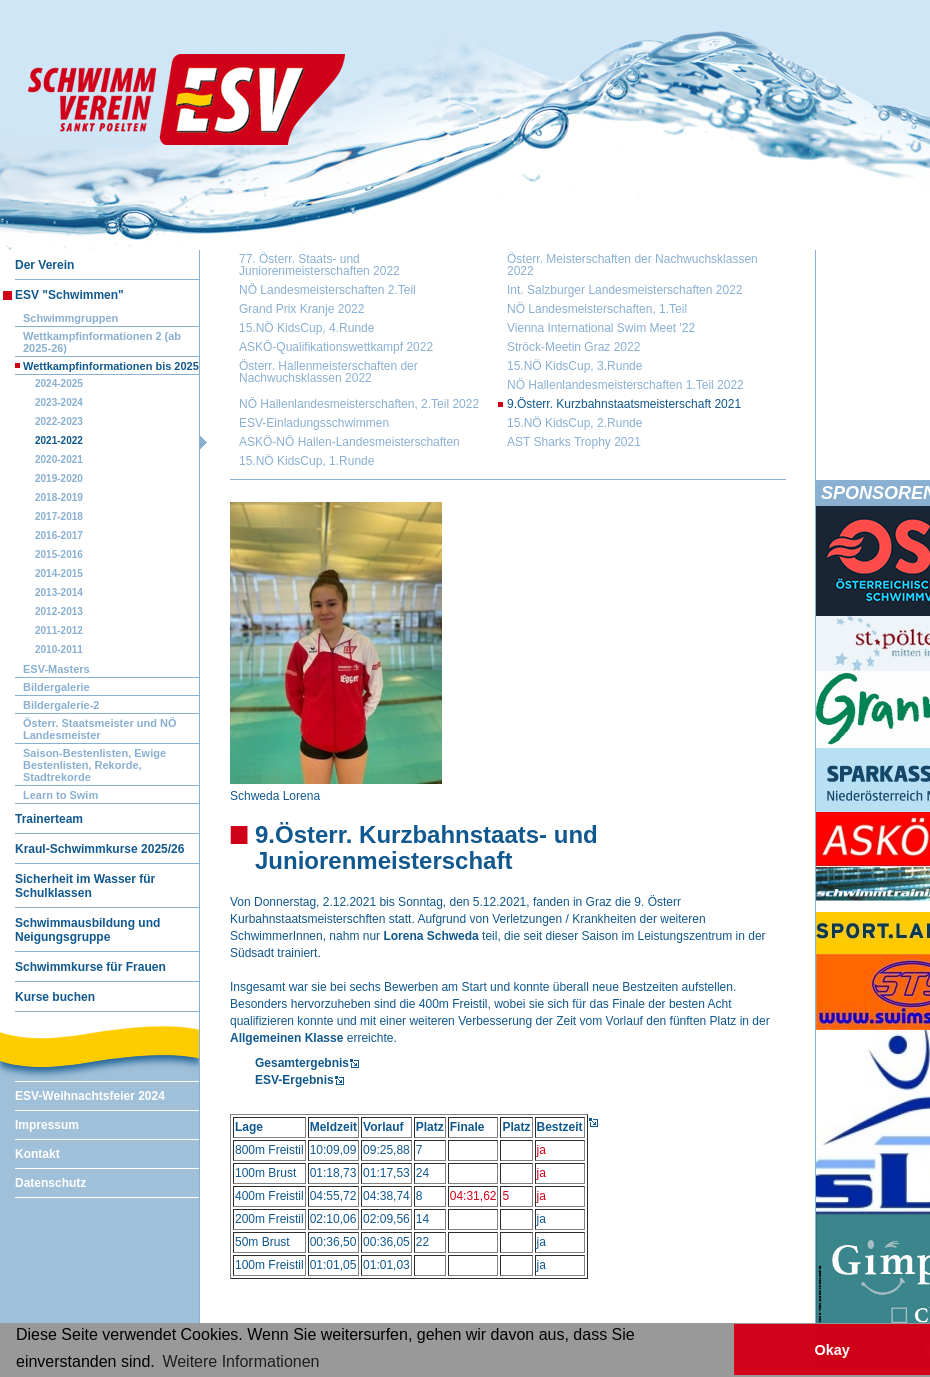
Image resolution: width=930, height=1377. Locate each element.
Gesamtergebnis (302, 1063)
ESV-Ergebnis (294, 1080)
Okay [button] (831, 1350)
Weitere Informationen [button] (240, 1361)
